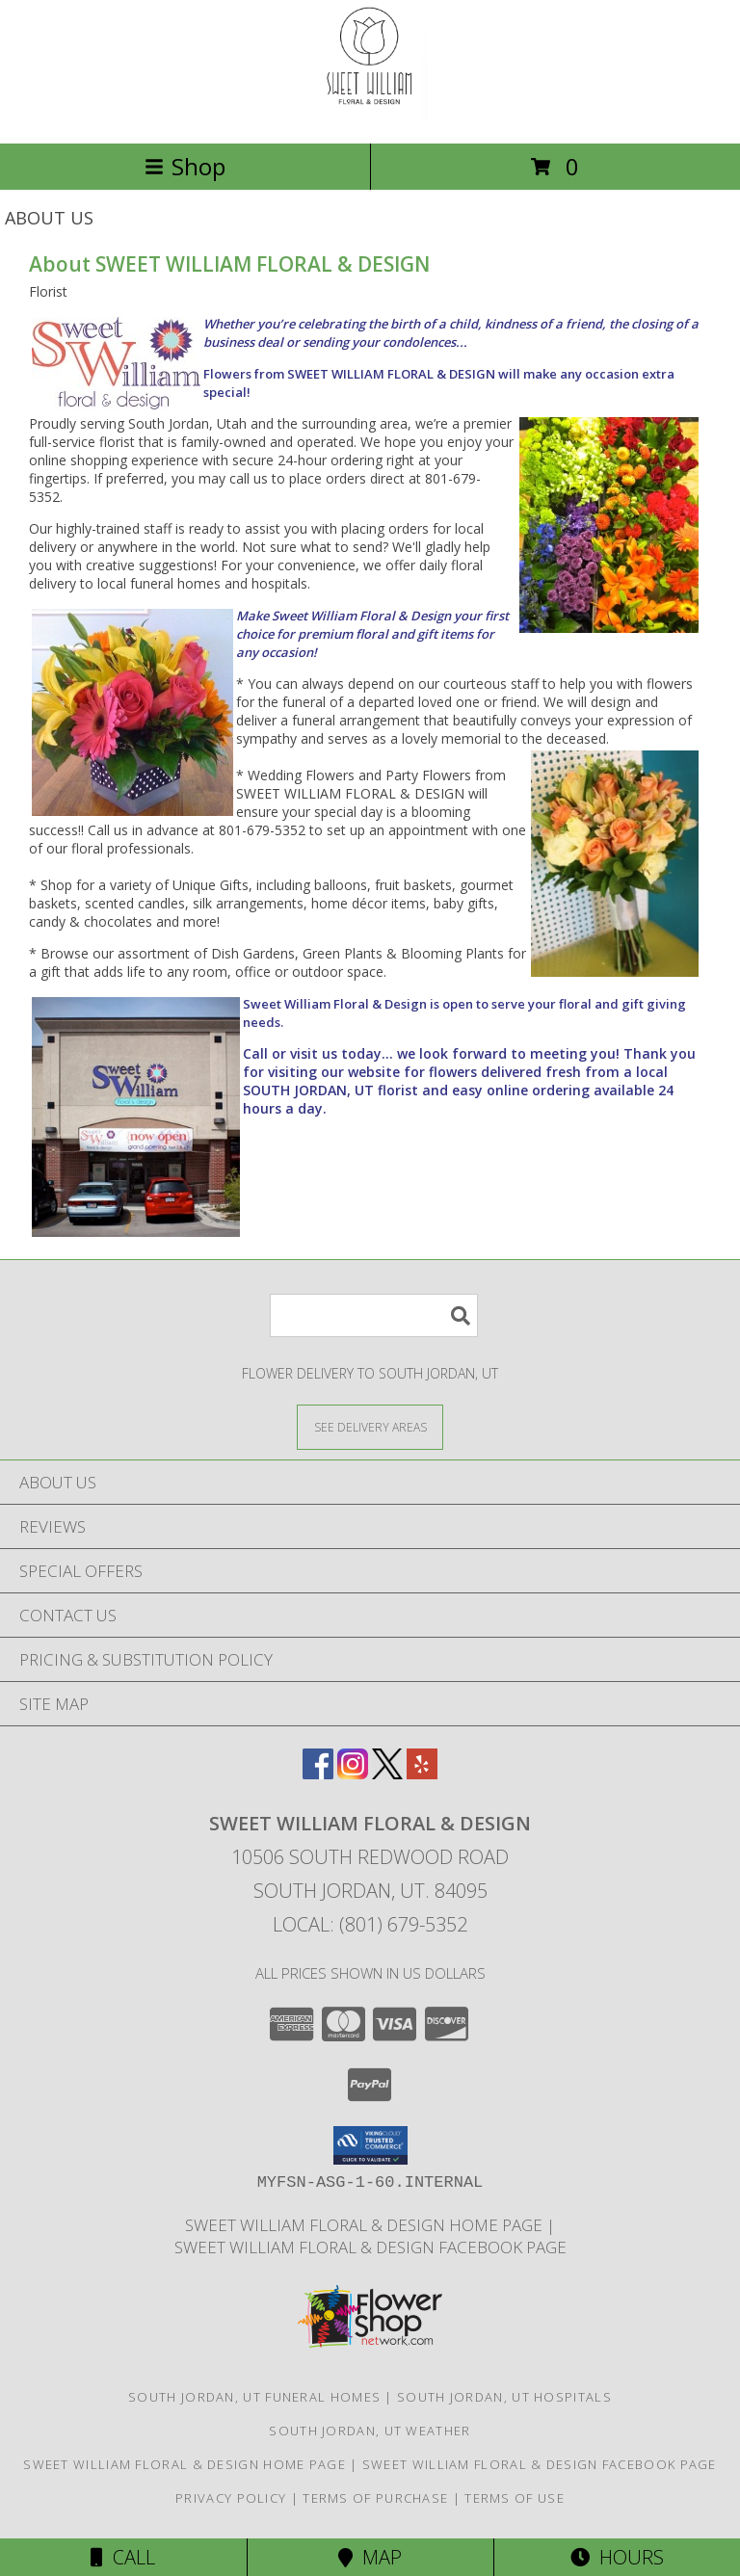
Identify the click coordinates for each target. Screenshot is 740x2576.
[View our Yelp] (422, 1773)
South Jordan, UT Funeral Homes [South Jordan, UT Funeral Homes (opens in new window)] (254, 2396)
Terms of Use (514, 2498)
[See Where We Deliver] (370, 1426)
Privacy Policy (230, 2498)
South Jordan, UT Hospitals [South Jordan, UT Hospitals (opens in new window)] (504, 2396)
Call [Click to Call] (123, 2557)
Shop (185, 166)
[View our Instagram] (352, 1773)
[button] (370, 2145)
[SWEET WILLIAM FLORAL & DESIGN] (370, 115)
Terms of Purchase (375, 2498)
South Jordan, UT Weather (369, 2430)
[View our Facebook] (318, 1773)
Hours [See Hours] (617, 2557)
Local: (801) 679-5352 (370, 1924)
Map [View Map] (370, 2557)
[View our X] (387, 1773)
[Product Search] (374, 1315)
